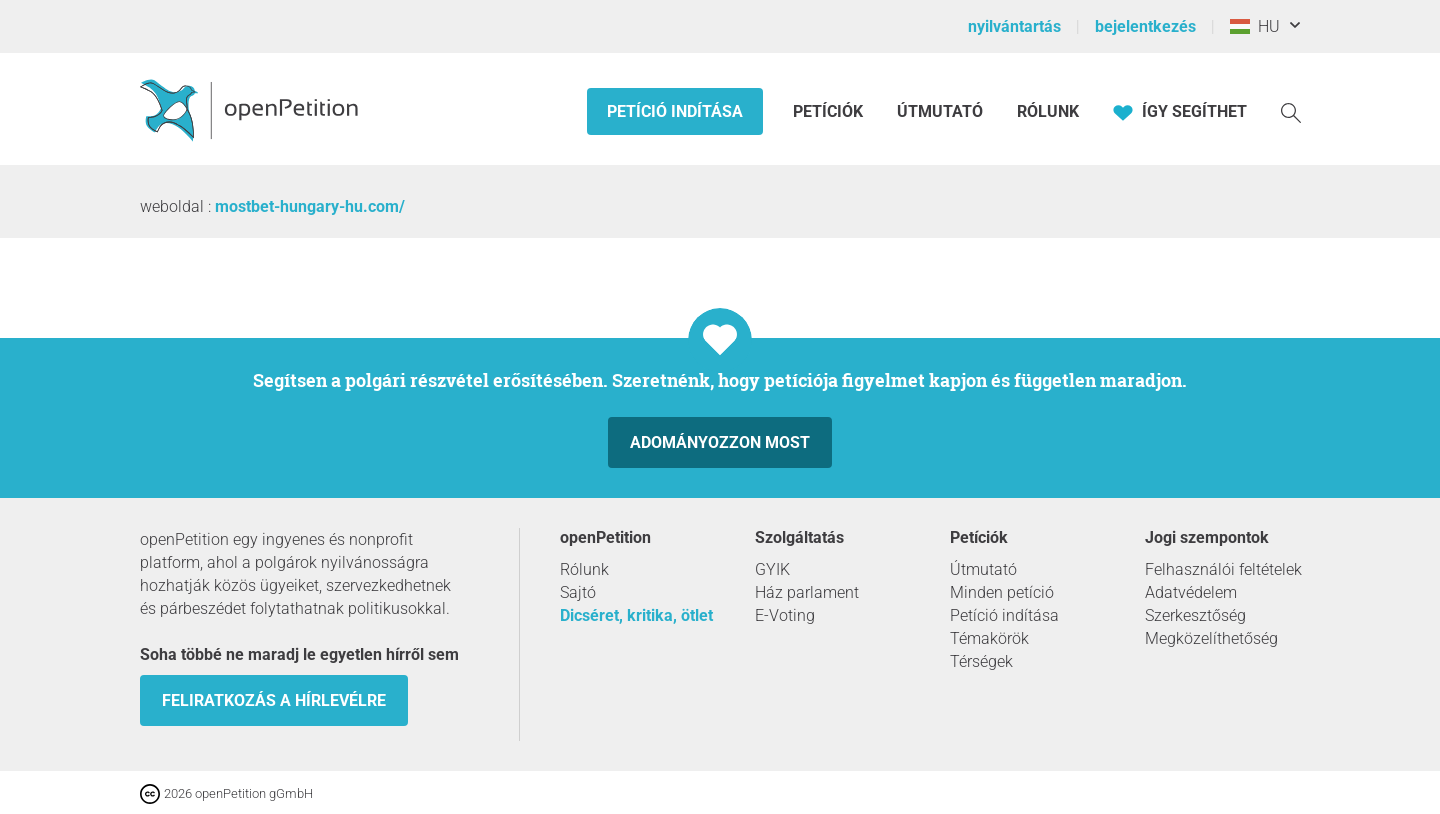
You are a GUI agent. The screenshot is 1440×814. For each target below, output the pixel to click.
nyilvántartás (1014, 26)
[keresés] (1291, 111)
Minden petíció (1002, 592)
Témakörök (989, 638)
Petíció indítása (675, 111)
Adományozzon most (720, 442)
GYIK (772, 569)
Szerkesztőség (1195, 615)
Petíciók (830, 111)
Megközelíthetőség (1211, 638)
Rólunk (1048, 111)
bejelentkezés (1145, 26)
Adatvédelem (1191, 592)
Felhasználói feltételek (1223, 569)
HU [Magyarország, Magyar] (1255, 26)
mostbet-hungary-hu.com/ (310, 206)
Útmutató (940, 111)
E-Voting (785, 615)
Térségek (981, 661)
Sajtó (578, 592)
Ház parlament (807, 592)
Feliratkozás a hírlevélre (274, 700)
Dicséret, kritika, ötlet (636, 615)
